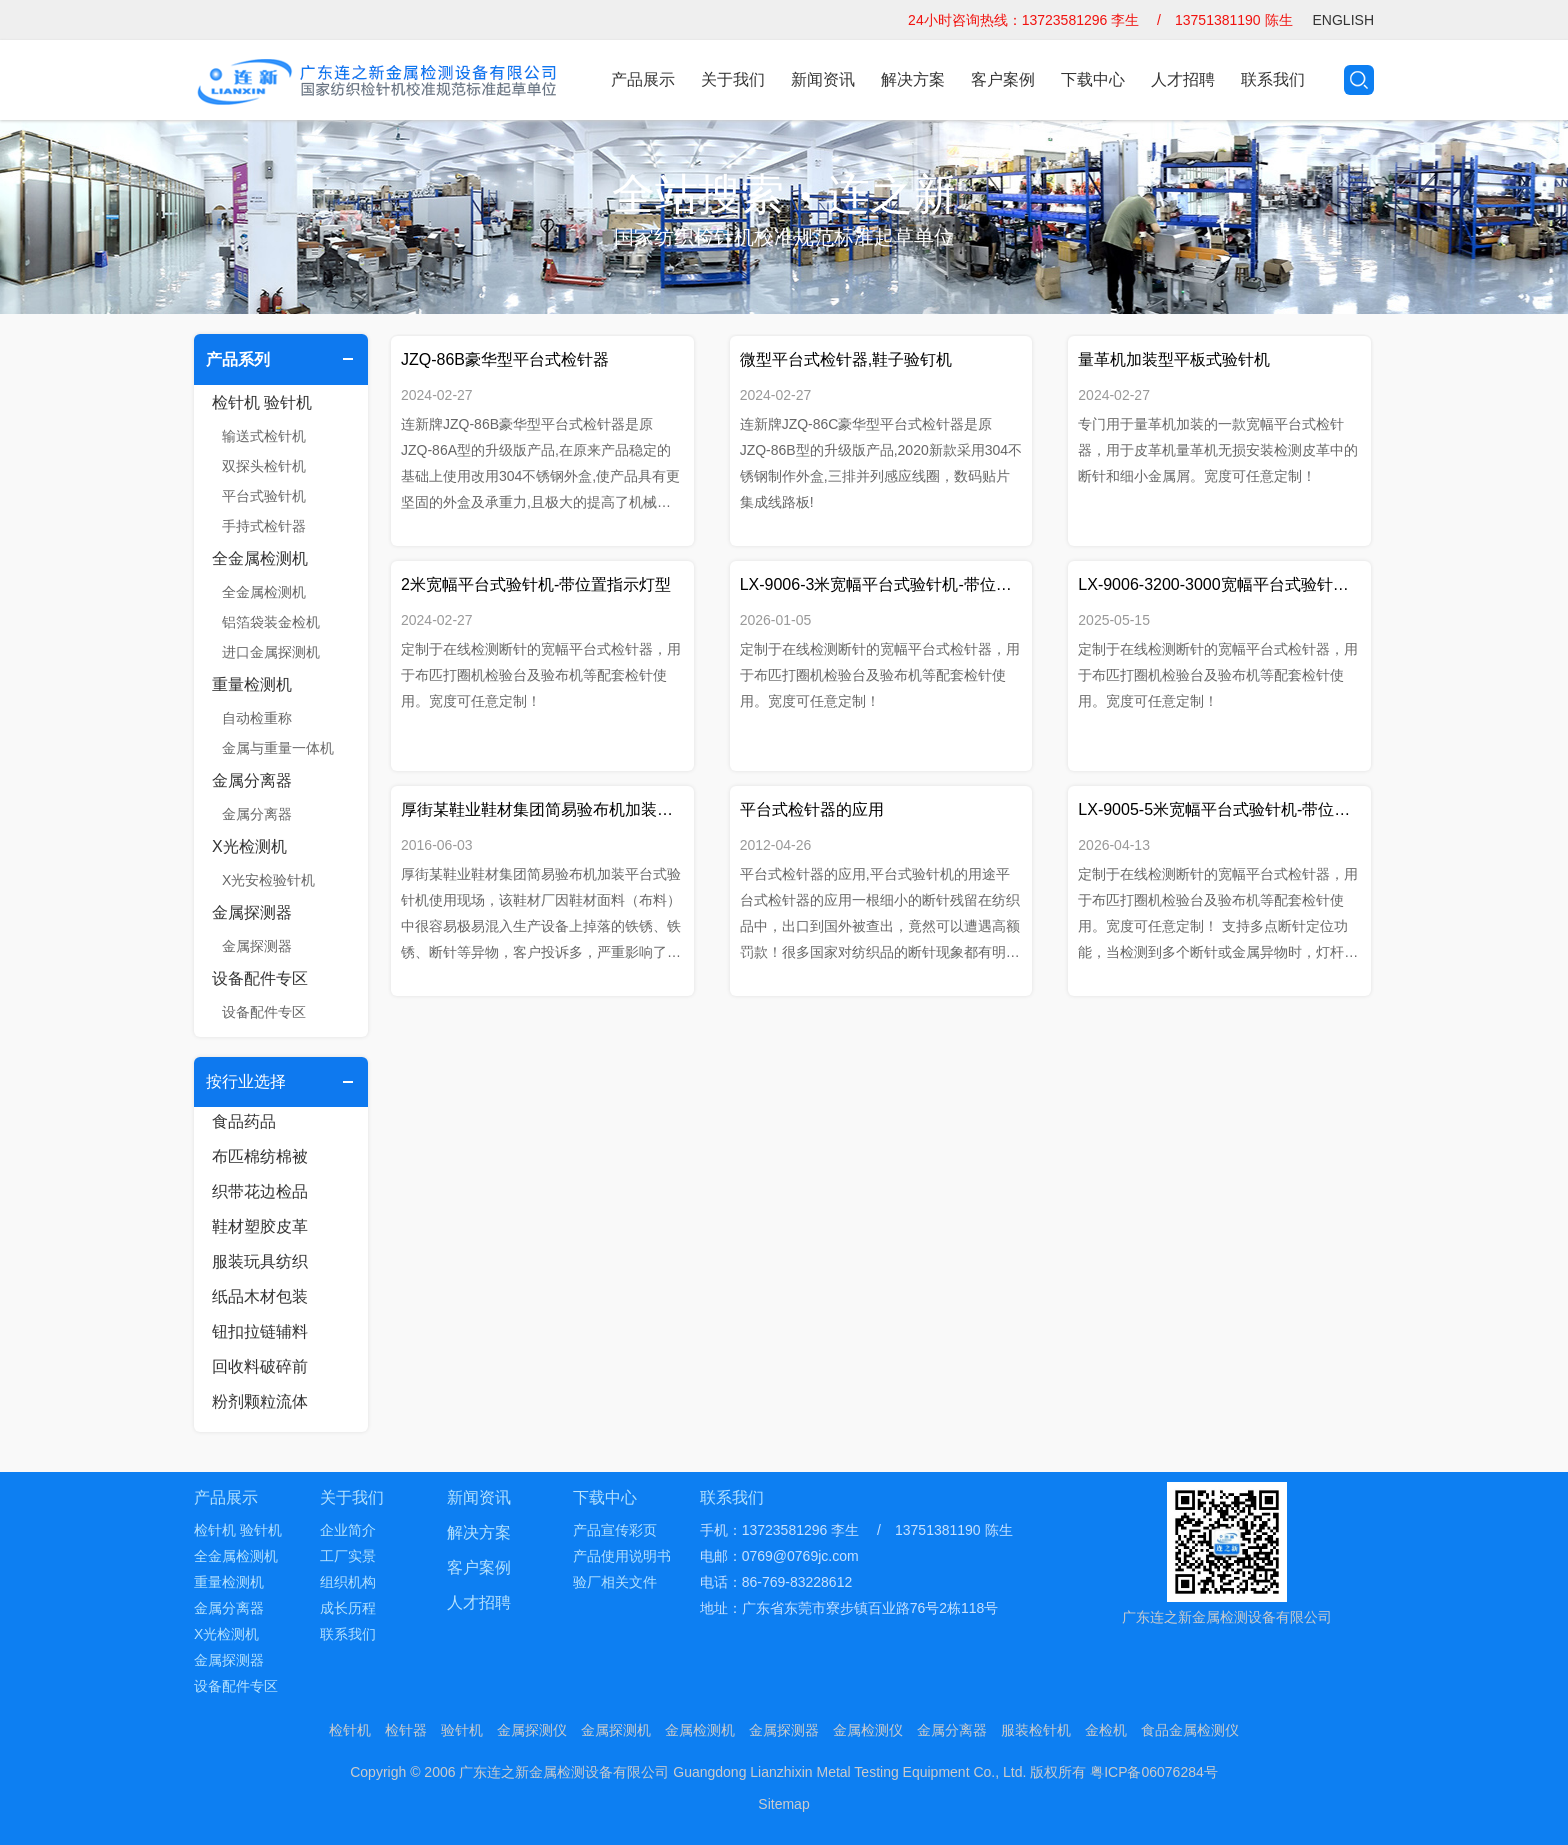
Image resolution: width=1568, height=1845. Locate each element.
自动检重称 (257, 718)
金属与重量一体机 (278, 748)
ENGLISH (1343, 20)
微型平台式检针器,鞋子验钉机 (846, 359)
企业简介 (348, 1530)
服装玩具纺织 (260, 1261)
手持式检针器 (264, 526)
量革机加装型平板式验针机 (1174, 359)
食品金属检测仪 (1190, 1730)
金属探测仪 (532, 1730)
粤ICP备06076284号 (1154, 1772)
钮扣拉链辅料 (260, 1331)
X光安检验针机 (268, 880)
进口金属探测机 (271, 652)
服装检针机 (1036, 1730)
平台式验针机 (264, 496)
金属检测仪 (868, 1730)
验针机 (462, 1730)
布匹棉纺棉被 (260, 1156)
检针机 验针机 (262, 402)
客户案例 (1003, 79)
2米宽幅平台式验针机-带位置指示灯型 (536, 584)
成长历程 (348, 1608)
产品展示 (643, 79)
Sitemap (783, 1804)
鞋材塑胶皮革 (260, 1226)
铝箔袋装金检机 (271, 622)
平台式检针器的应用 (812, 809)
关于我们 (733, 79)
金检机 (1106, 1730)
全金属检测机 (260, 558)
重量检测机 (252, 684)
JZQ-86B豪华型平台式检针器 (505, 359)
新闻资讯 (823, 79)
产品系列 (238, 359)
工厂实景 (348, 1556)
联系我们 (1273, 79)
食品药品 (244, 1121)
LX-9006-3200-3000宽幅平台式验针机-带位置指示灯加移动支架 (1219, 584)
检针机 (350, 1730)
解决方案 (913, 79)
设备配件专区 (260, 978)
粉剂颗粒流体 (260, 1401)
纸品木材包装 (260, 1296)
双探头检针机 (264, 466)
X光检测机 (249, 846)
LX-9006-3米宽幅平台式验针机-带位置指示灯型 (881, 584)
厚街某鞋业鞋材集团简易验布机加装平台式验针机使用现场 (542, 809)
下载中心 (1093, 79)
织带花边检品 (260, 1191)
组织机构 (348, 1582)
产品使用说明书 (622, 1556)
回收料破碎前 (260, 1366)
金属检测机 (700, 1730)
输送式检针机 (264, 436)
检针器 (406, 1730)
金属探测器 (252, 912)
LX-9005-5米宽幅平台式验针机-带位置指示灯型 (1219, 809)
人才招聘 (1183, 79)
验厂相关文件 (615, 1582)
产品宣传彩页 (615, 1530)
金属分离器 (252, 780)
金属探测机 (616, 1730)
